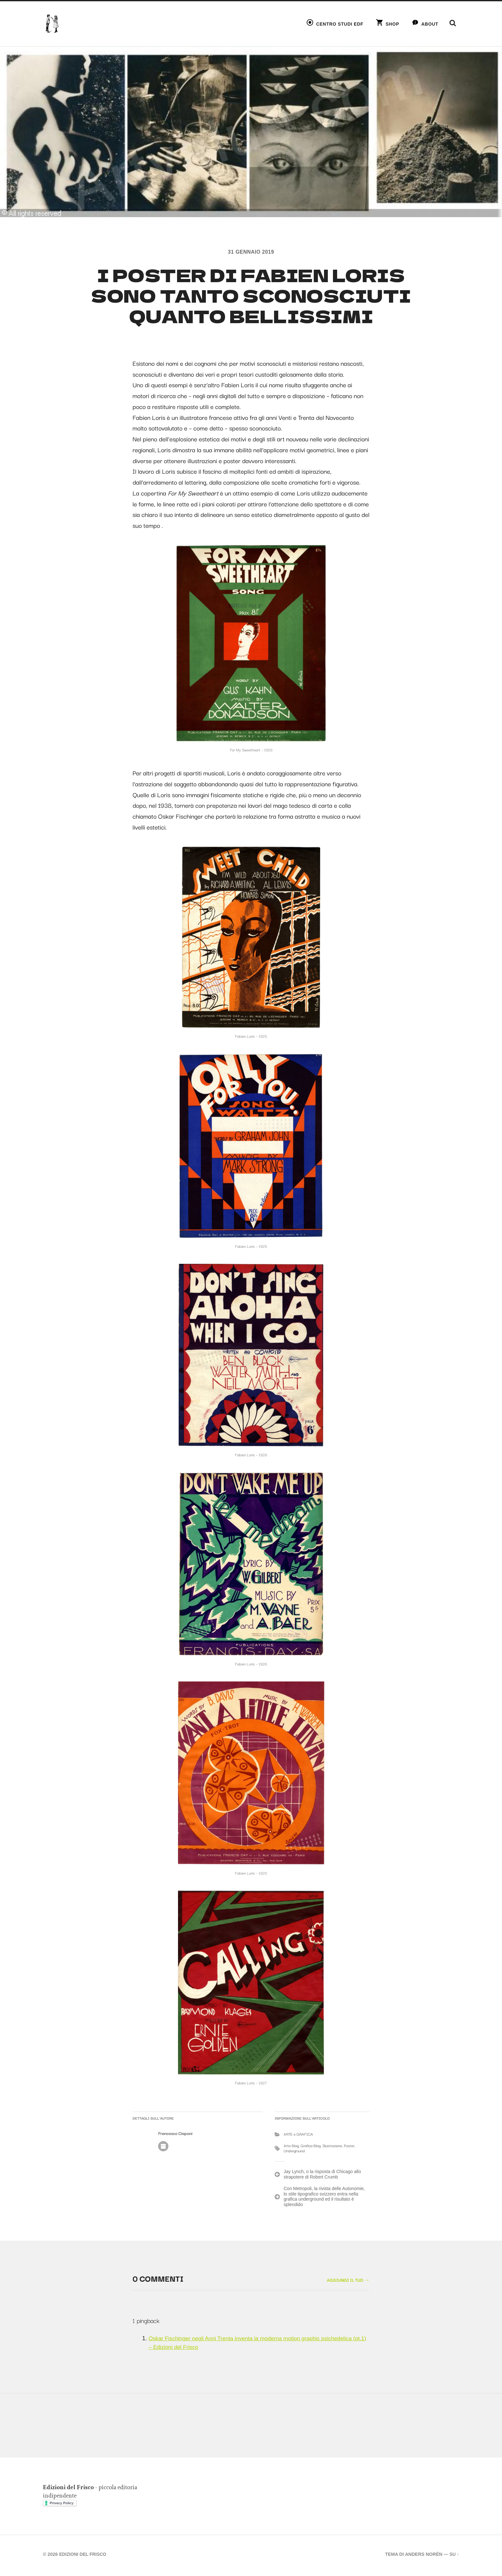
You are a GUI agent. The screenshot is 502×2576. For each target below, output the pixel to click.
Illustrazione (332, 2147)
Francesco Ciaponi (175, 2134)
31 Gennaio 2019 (251, 252)
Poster (349, 2147)
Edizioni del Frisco (83, 2555)
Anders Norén (423, 2555)
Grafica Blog (310, 2147)
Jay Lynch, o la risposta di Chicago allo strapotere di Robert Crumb (322, 2176)
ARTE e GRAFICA (298, 2135)
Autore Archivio (163, 2148)
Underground (294, 2152)
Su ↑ (454, 2555)
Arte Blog (291, 2147)
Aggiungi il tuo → (346, 2281)
